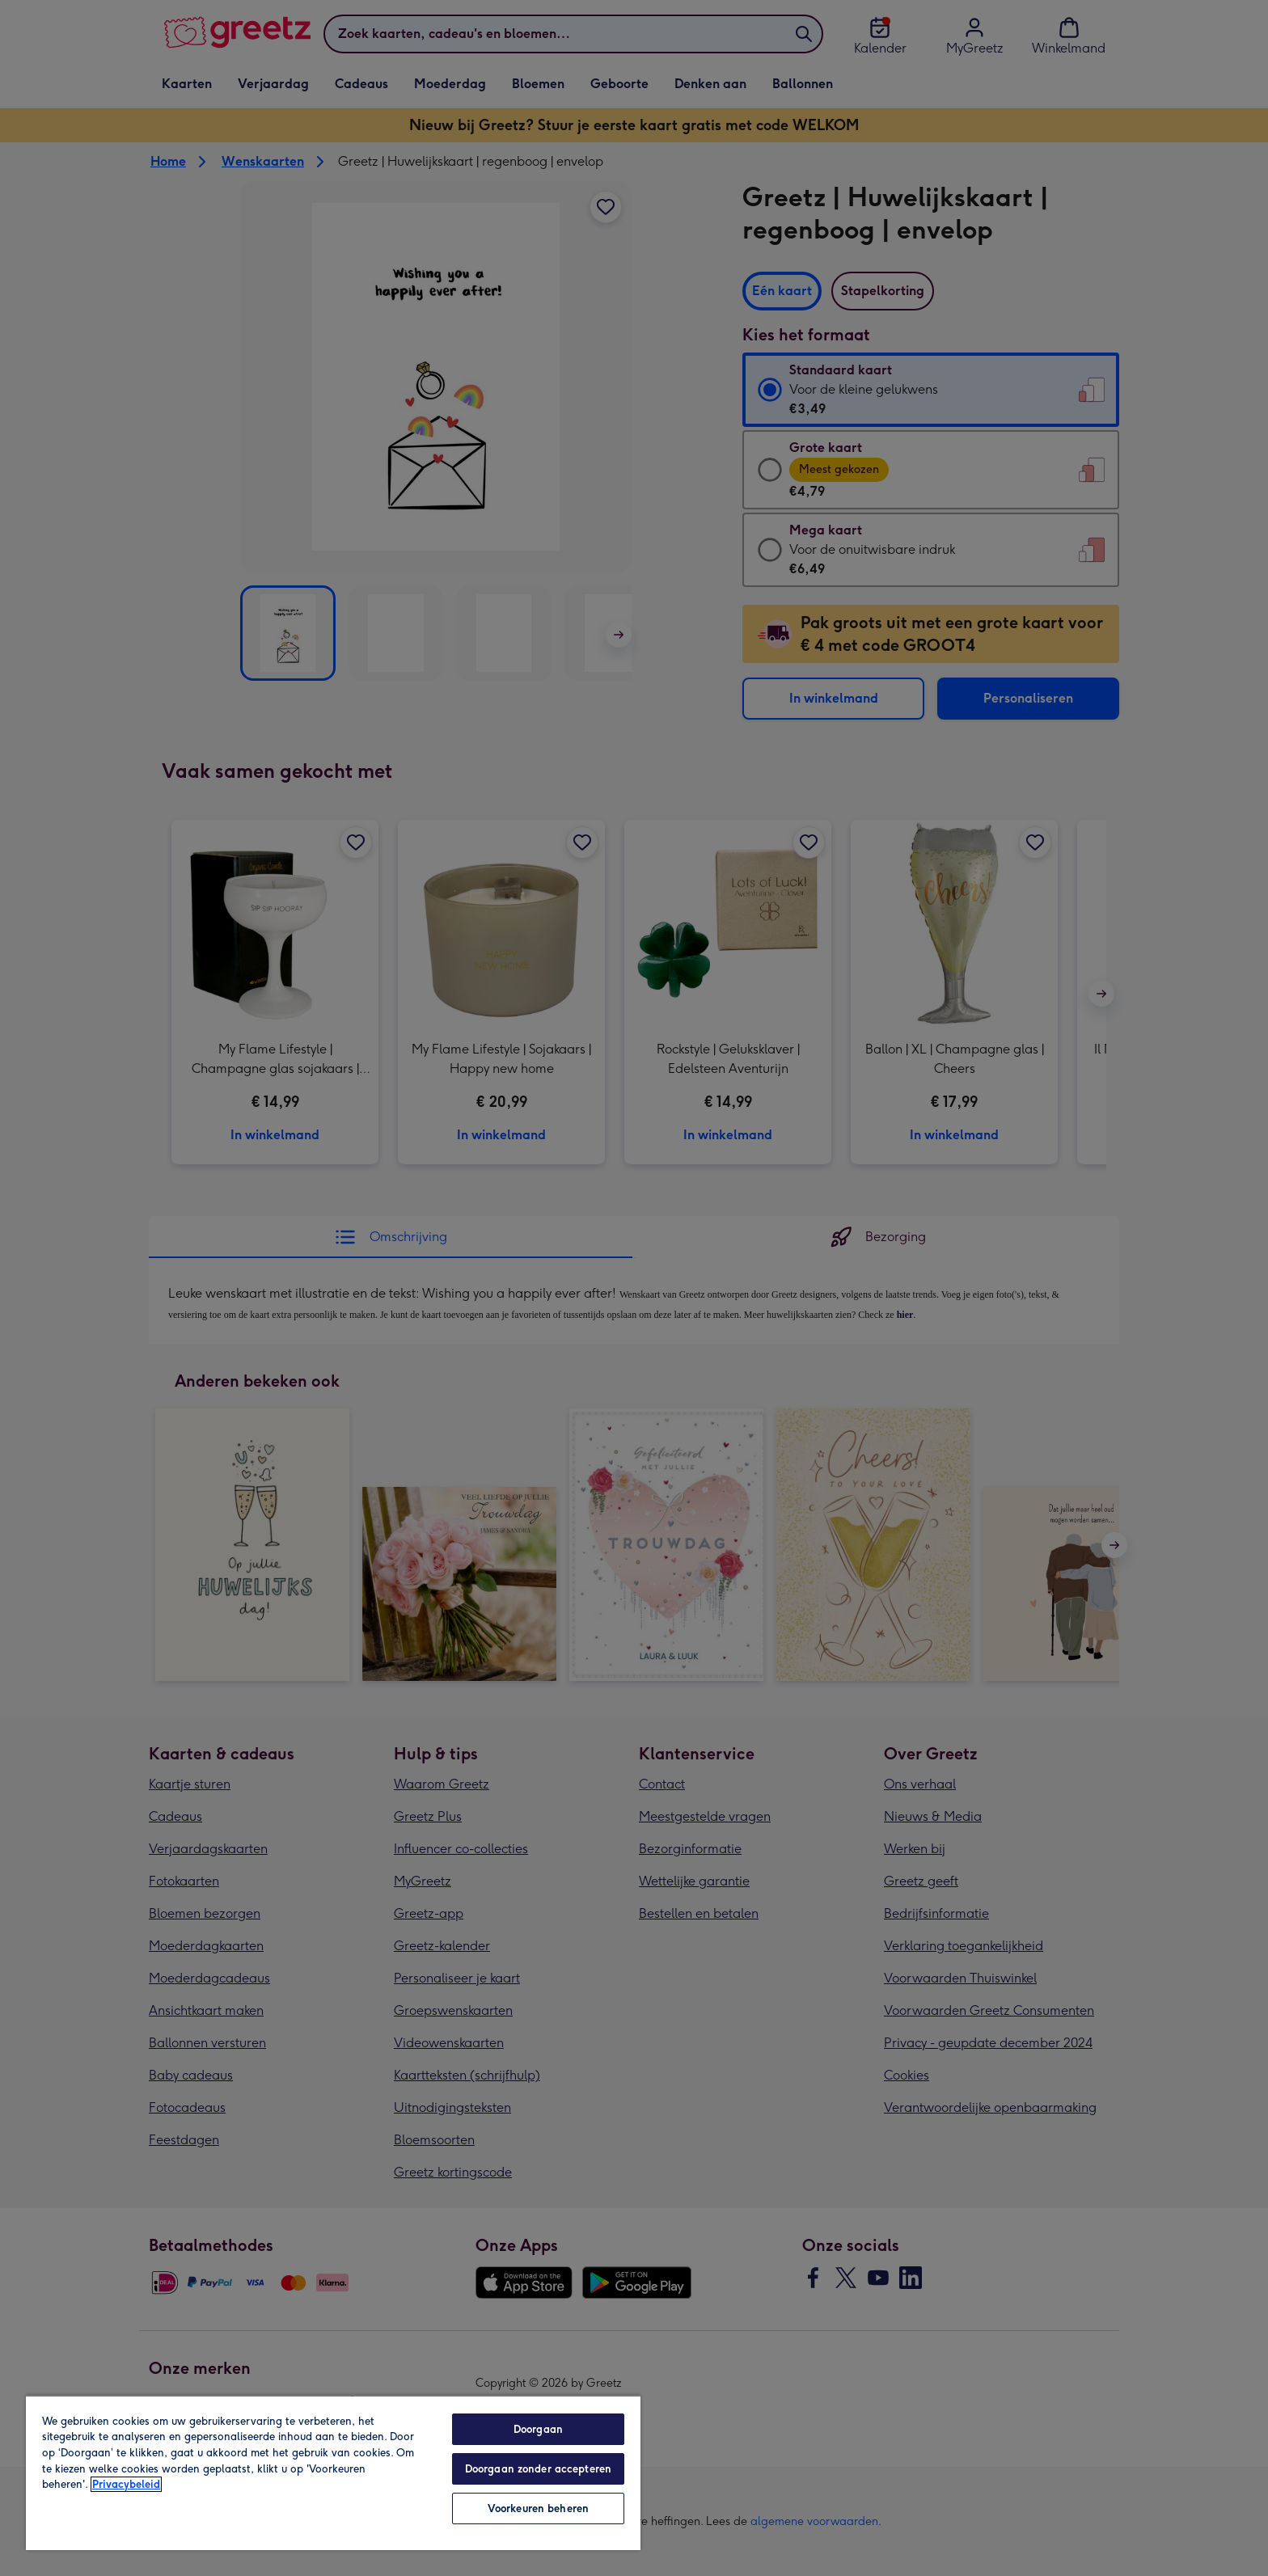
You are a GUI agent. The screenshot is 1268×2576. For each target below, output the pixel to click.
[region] (333, 2472)
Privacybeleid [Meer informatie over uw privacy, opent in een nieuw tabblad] (126, 2484)
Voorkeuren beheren (538, 2508)
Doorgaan (538, 2429)
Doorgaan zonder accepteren (538, 2469)
